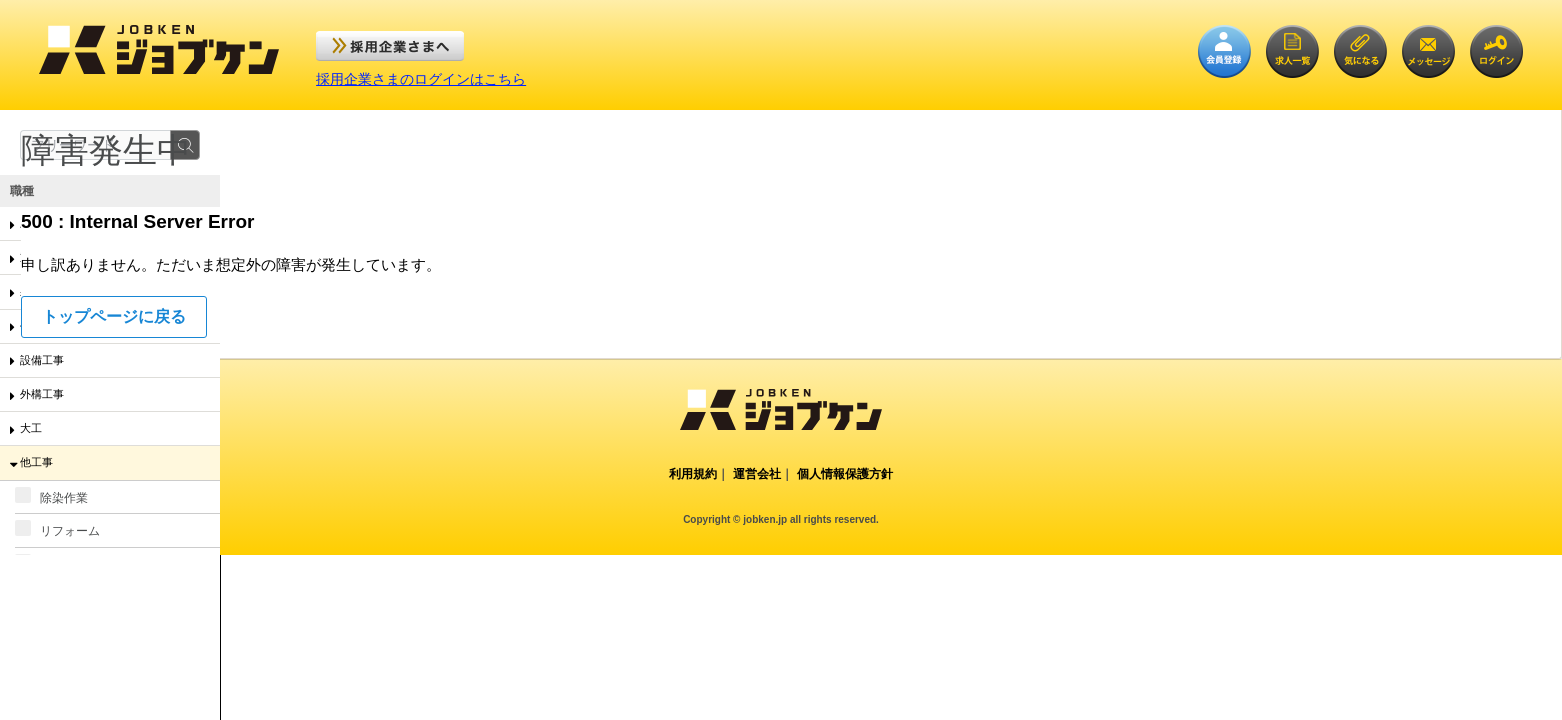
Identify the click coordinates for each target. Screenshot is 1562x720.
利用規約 (693, 474)
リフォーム (57, 529)
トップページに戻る (114, 316)
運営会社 (757, 474)
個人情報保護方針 (845, 474)
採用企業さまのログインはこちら (421, 79)
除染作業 (51, 496)
